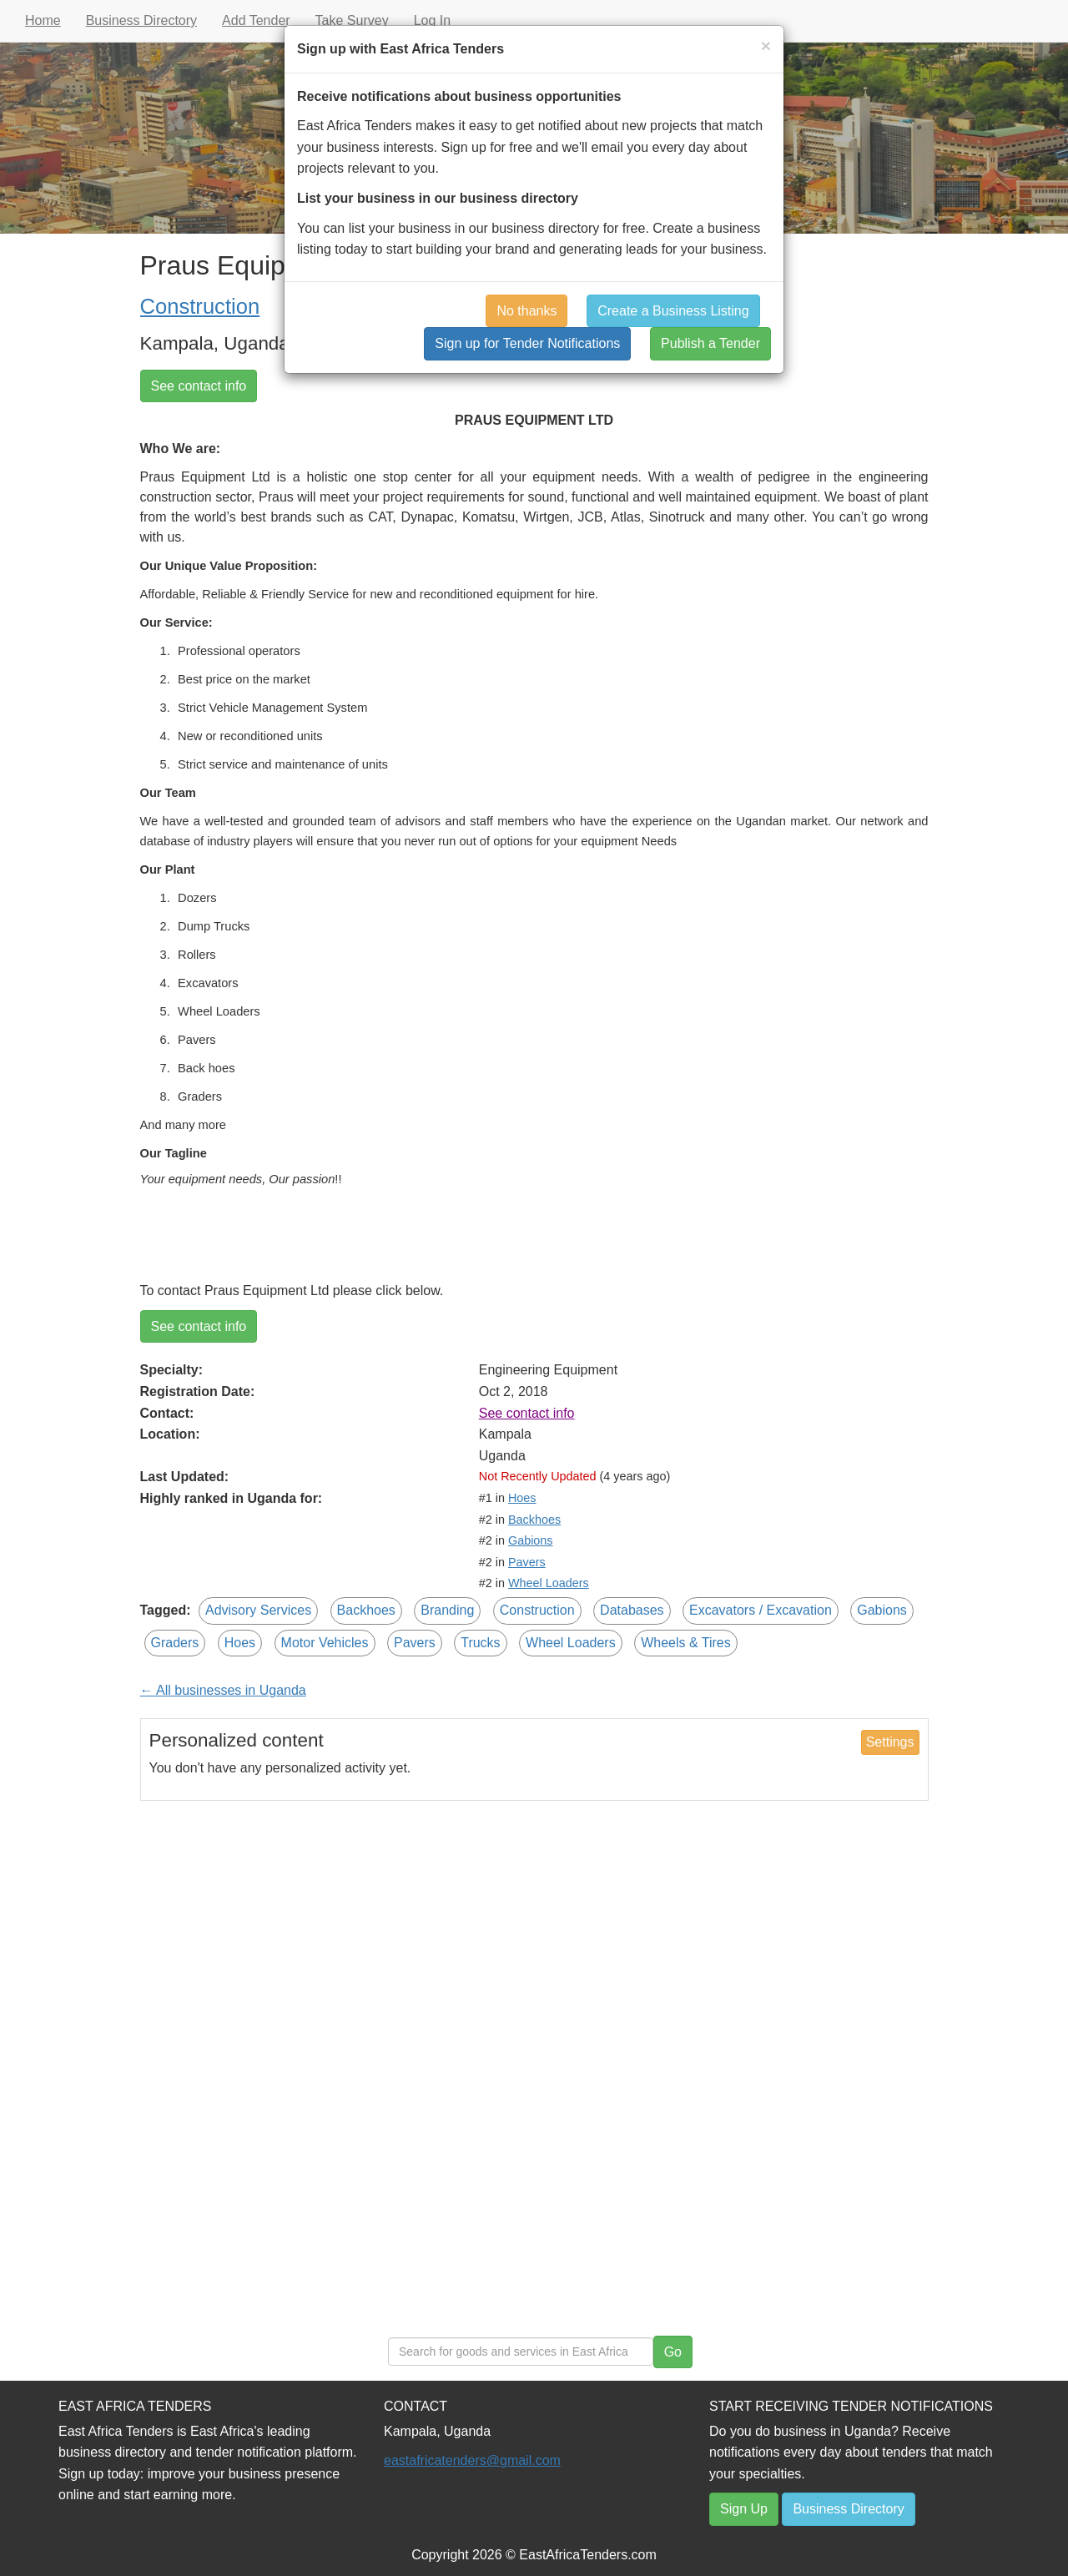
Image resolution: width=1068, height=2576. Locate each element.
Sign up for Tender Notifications (527, 343)
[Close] (766, 45)
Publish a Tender (710, 343)
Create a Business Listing (672, 311)
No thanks (526, 311)
